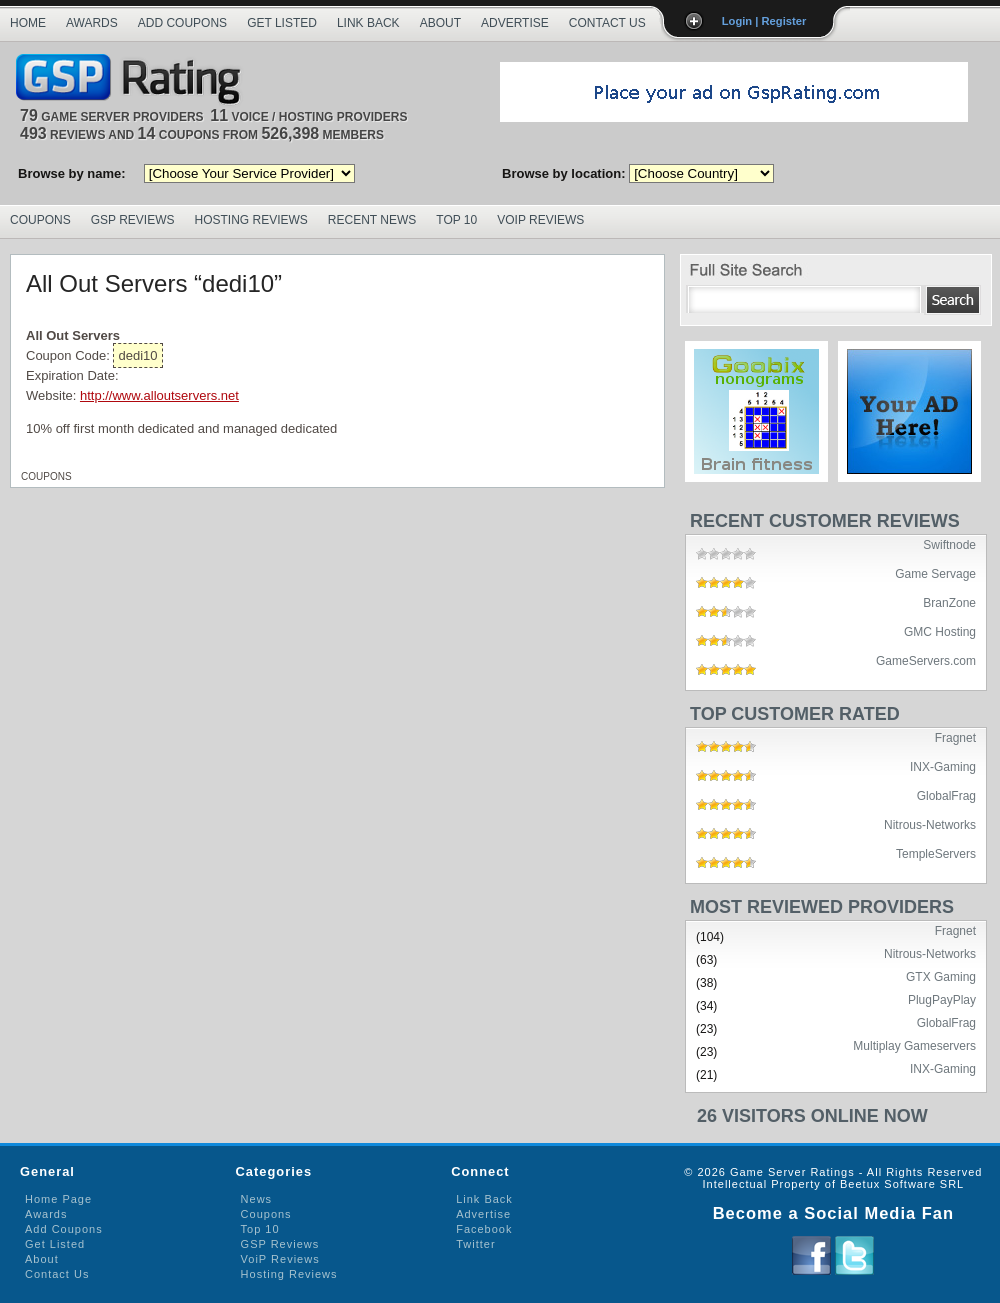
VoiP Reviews (280, 1259)
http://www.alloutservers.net (159, 395)
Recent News (372, 220)
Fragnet (955, 737)
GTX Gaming (941, 976)
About (440, 23)
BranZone (949, 602)
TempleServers (936, 853)
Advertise (515, 23)
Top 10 (456, 220)
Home (28, 23)
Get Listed (282, 23)
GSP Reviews (133, 220)
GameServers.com (926, 660)
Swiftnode (949, 544)
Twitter (475, 1244)
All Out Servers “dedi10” (154, 283)
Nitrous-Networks (930, 824)
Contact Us (607, 23)
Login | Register (764, 21)
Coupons (40, 220)
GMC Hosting (940, 631)
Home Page (58, 1199)
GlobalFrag (946, 795)
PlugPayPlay (942, 999)
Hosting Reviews (251, 220)
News (257, 1199)
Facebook (484, 1229)
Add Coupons (182, 23)
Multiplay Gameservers (914, 1045)
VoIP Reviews (540, 220)
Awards (92, 23)
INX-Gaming (943, 766)
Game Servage (935, 573)
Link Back (368, 23)
